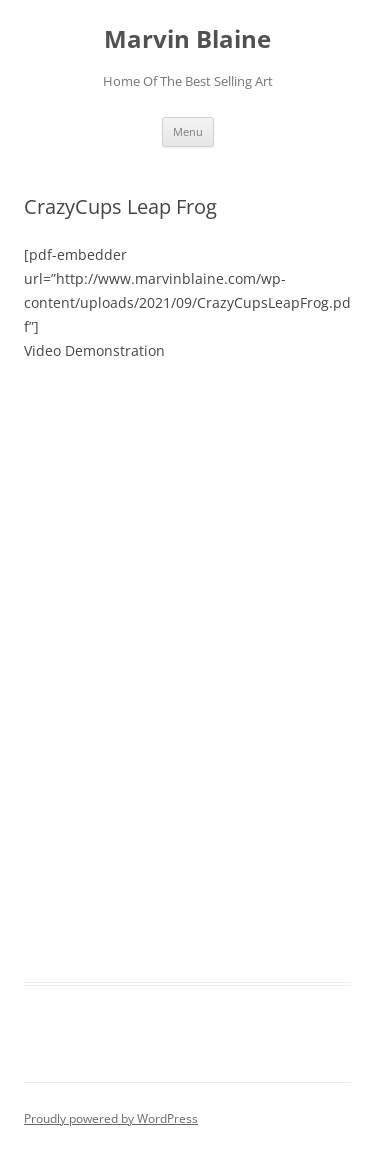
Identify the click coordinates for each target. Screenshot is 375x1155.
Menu (188, 131)
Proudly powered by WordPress (111, 1118)
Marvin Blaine (187, 39)
